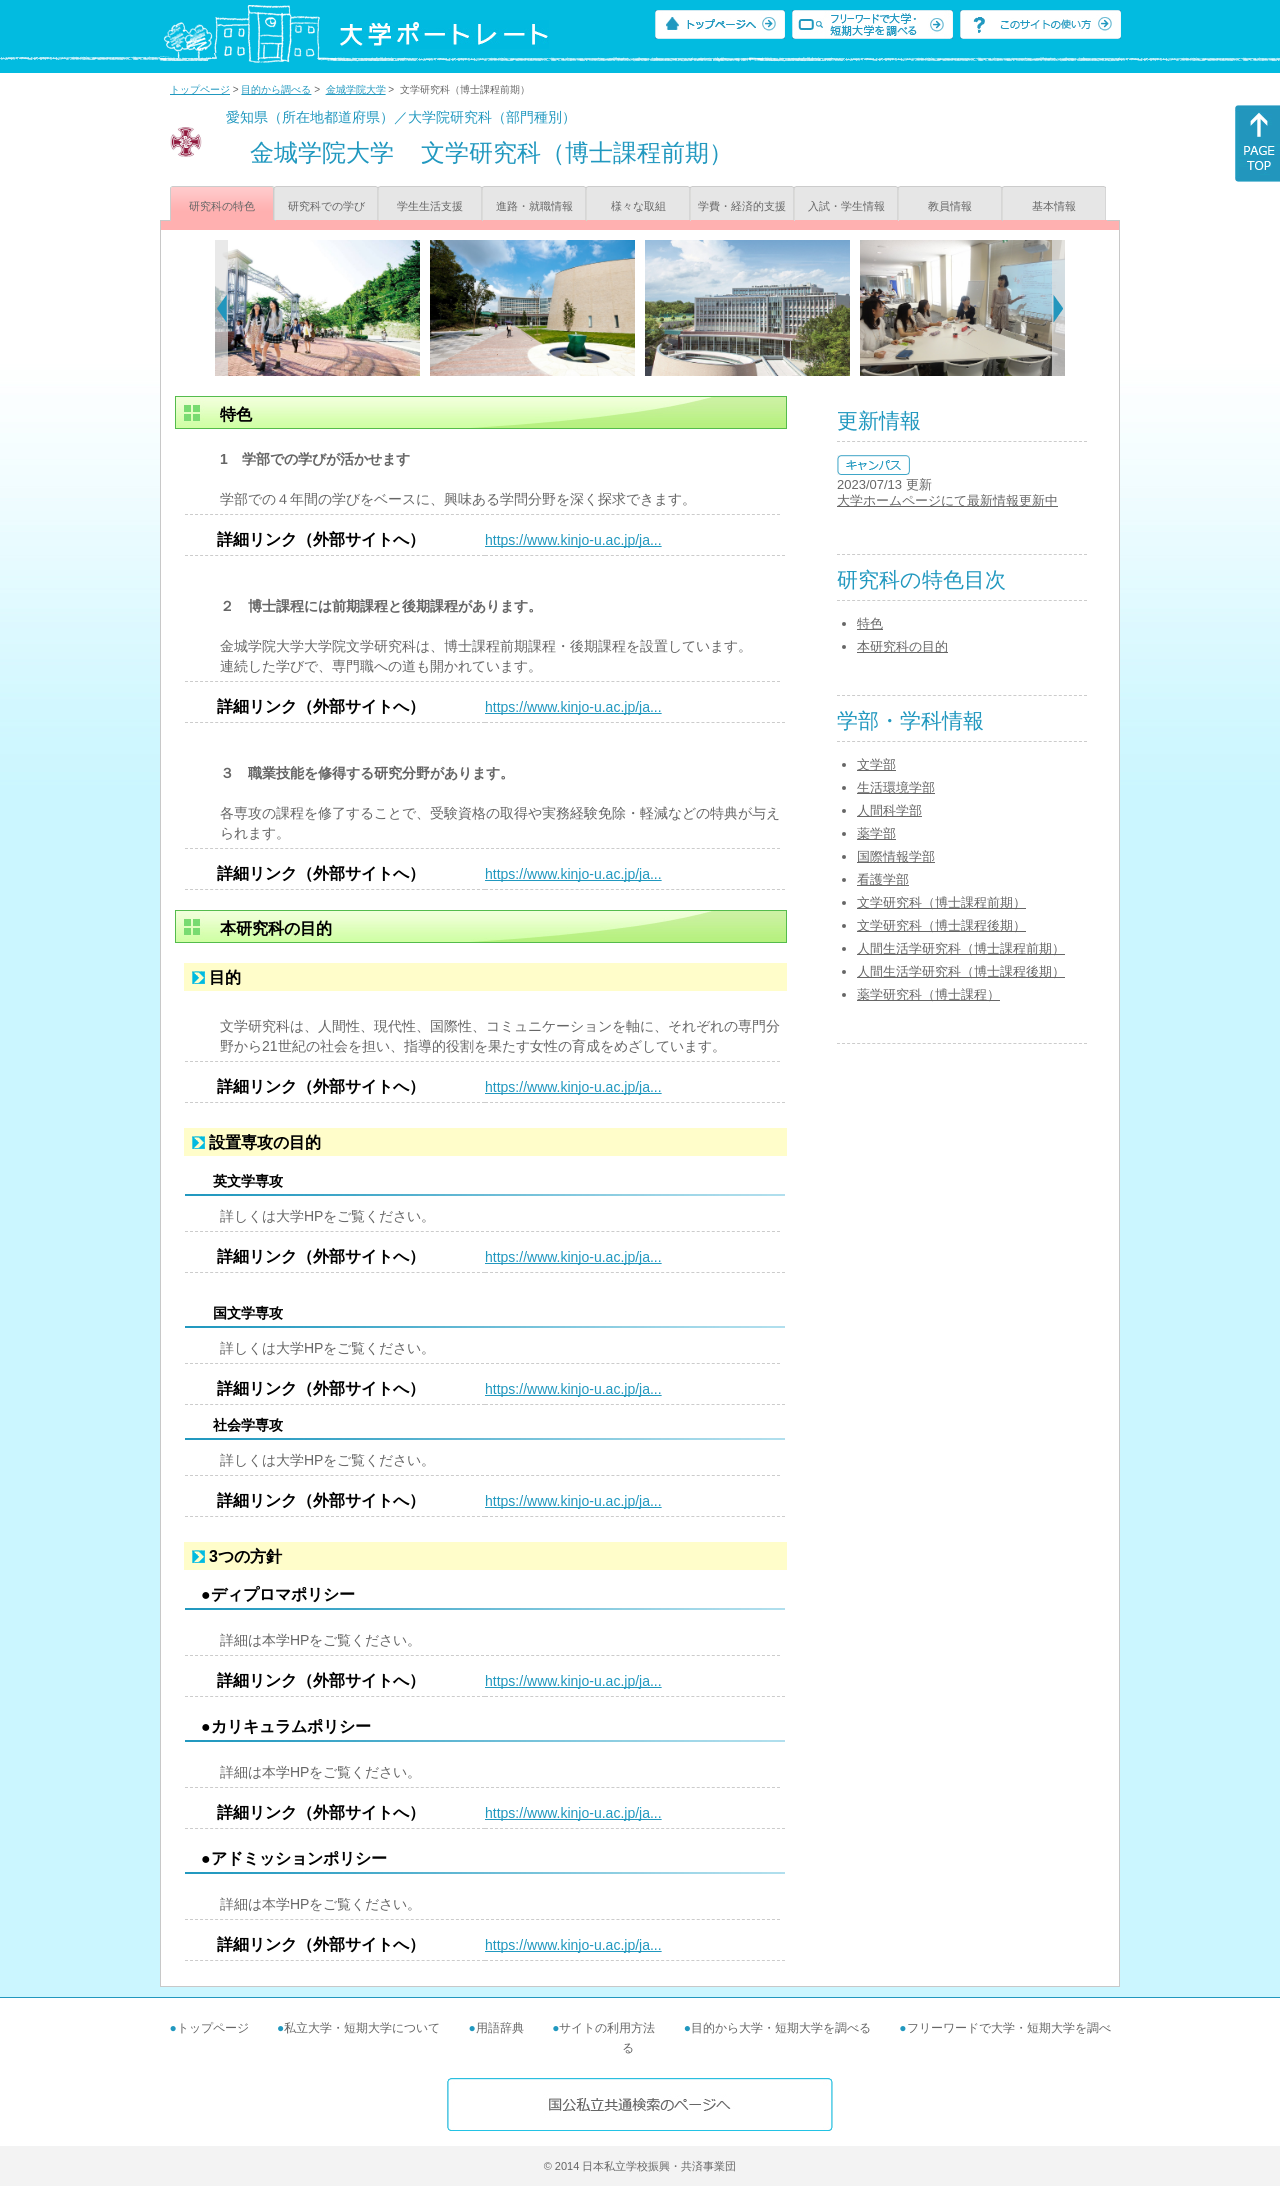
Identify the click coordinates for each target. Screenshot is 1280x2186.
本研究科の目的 (902, 646)
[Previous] (221, 308)
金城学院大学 (356, 89)
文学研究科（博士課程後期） (941, 925)
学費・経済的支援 (742, 206)
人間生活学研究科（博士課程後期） (961, 971)
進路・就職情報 (534, 206)
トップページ (200, 89)
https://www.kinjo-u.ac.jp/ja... (573, 540)
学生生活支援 (430, 206)
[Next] (1058, 308)
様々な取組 (638, 206)
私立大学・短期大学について (362, 2028)
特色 (870, 623)
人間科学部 (889, 810)
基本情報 (1054, 206)
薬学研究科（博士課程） (928, 994)
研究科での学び (326, 206)
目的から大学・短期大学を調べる (781, 2028)
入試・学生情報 (846, 206)
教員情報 (950, 206)
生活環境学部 (896, 787)
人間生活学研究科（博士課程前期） (961, 948)
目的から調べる (276, 89)
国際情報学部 (896, 856)
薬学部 (876, 833)
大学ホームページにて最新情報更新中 (947, 500)
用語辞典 (500, 2028)
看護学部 (883, 879)
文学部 (876, 764)
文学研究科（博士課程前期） (941, 902)
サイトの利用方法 (607, 2028)
